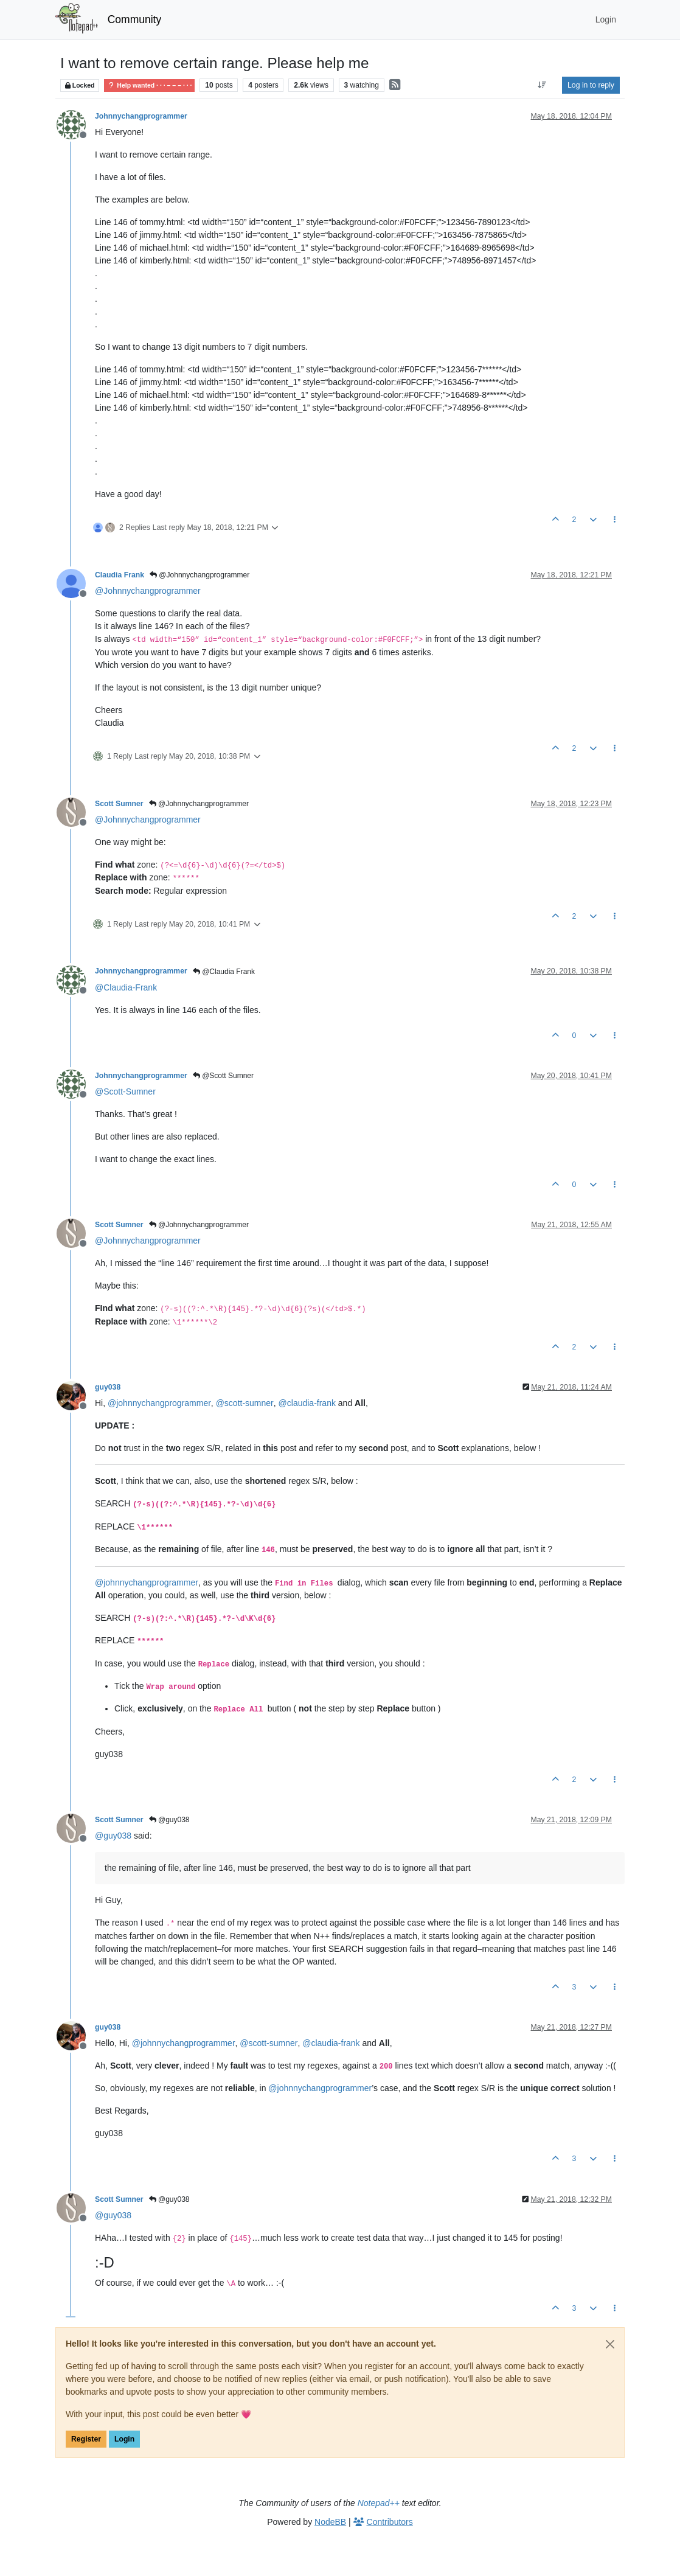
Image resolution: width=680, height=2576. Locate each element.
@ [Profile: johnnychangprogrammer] (159, 1403)
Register (86, 2439)
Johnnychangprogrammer (141, 116)
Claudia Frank (119, 575)
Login (124, 2439)
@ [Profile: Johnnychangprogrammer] (148, 591)
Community (135, 19)
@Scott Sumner (223, 1075)
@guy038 (169, 1819)
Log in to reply (590, 85)
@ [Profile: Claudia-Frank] (126, 987)
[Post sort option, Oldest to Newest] (542, 85)
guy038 (107, 1387)
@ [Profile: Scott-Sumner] (125, 1091)
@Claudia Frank (224, 971)
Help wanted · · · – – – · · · (149, 85)
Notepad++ (379, 2503)
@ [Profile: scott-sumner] (245, 1403)
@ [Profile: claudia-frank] (307, 1403)
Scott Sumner (119, 803)
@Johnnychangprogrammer (199, 575)
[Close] (610, 2344)
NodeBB (330, 2522)
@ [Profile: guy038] (113, 1835)
